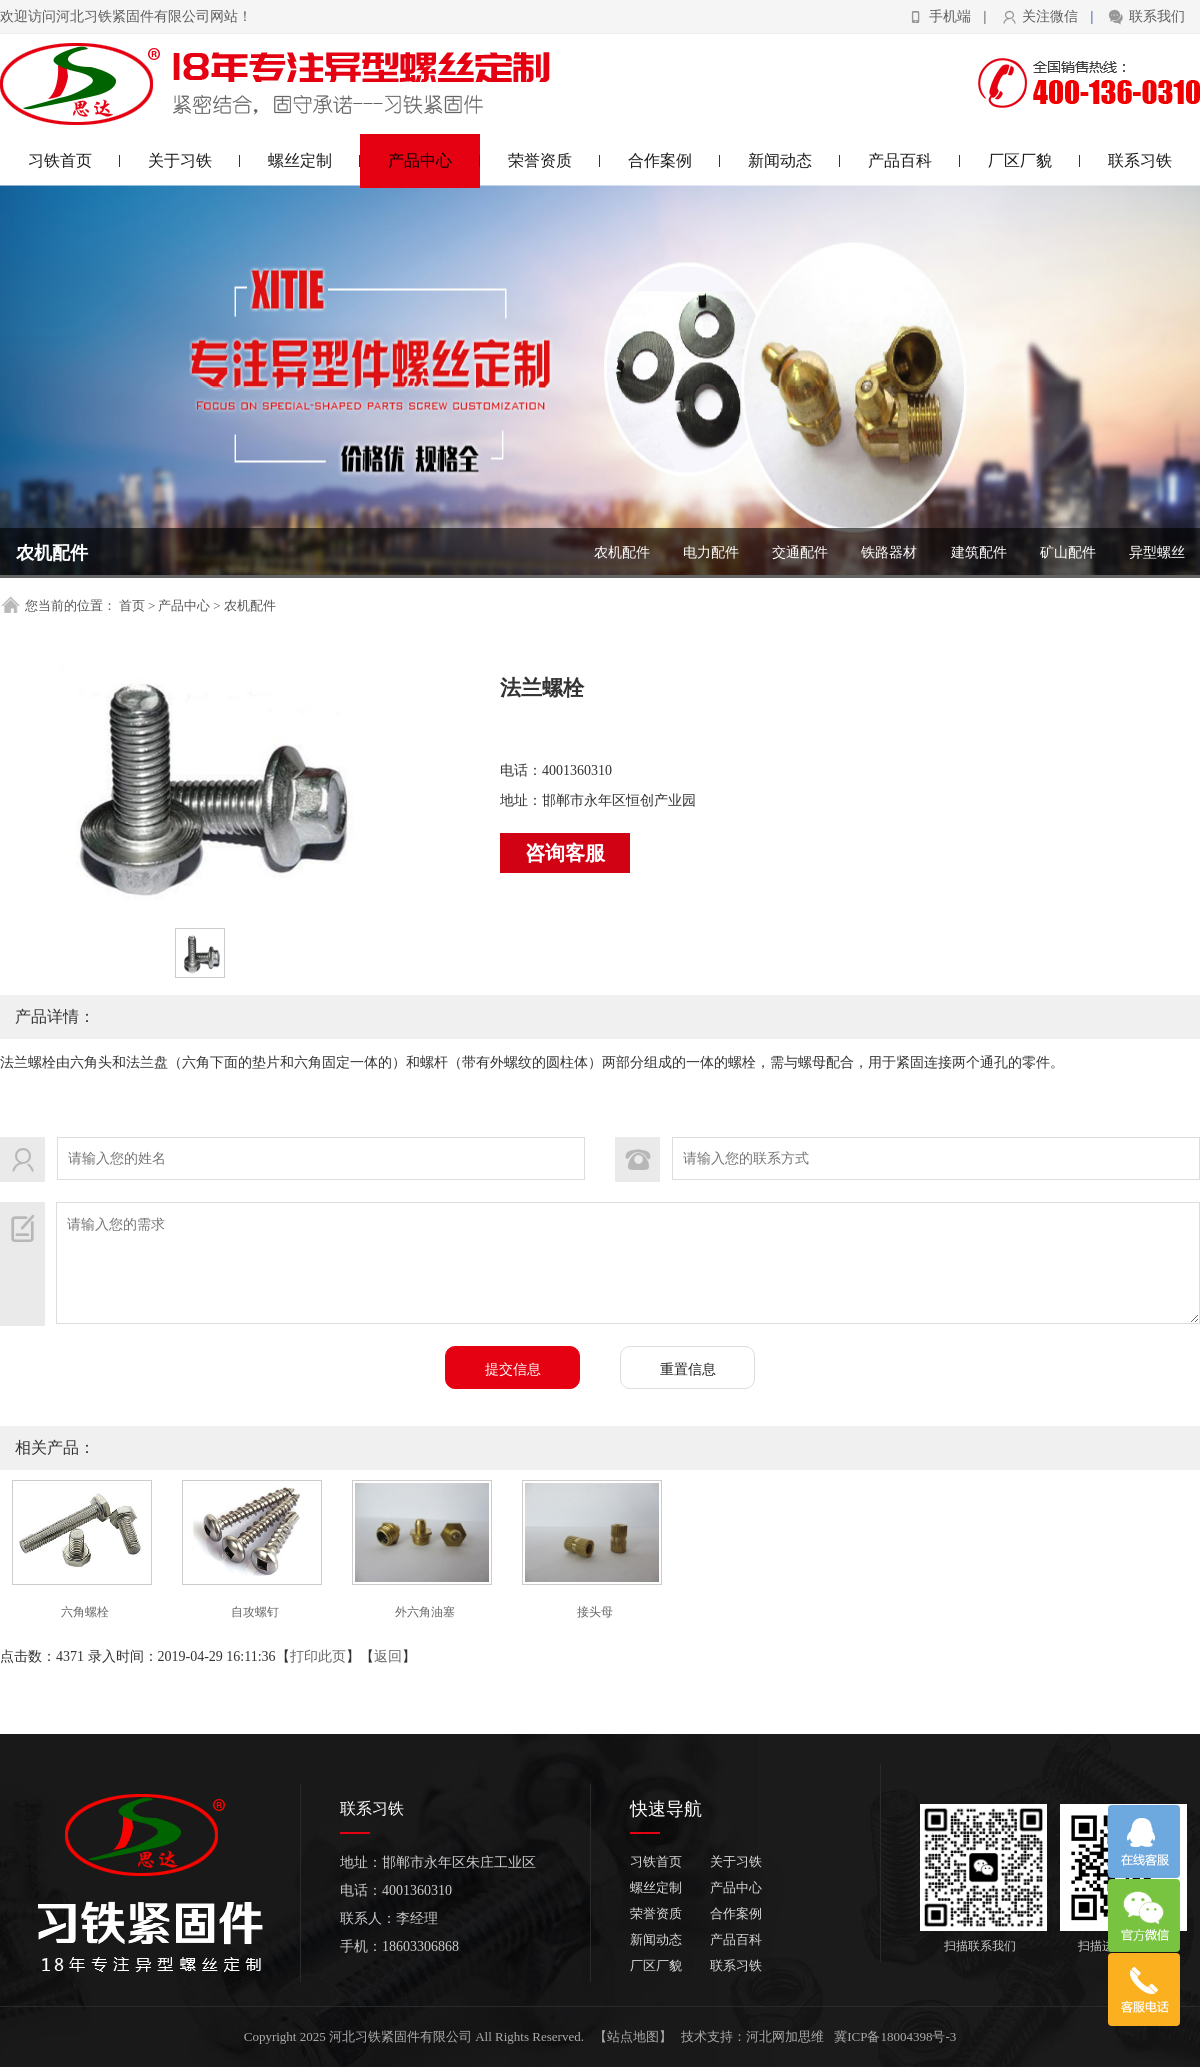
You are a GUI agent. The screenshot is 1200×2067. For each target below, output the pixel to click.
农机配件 (622, 552)
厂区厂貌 (1034, 160)
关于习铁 (194, 160)
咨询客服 (565, 853)
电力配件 (711, 552)
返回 (388, 1656)
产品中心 (434, 160)
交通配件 (800, 552)
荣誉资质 (554, 160)
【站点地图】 (633, 2036)
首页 (132, 605)
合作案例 (674, 160)
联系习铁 (1140, 160)
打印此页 (318, 1656)
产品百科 (914, 160)
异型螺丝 (1157, 552)
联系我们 (1157, 16)
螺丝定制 (314, 160)
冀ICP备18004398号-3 (895, 2036)
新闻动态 (794, 160)
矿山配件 (1068, 552)
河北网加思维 (785, 2036)
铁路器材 (889, 552)
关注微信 (1050, 16)
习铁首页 (74, 160)
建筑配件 (979, 552)
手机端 (950, 16)
